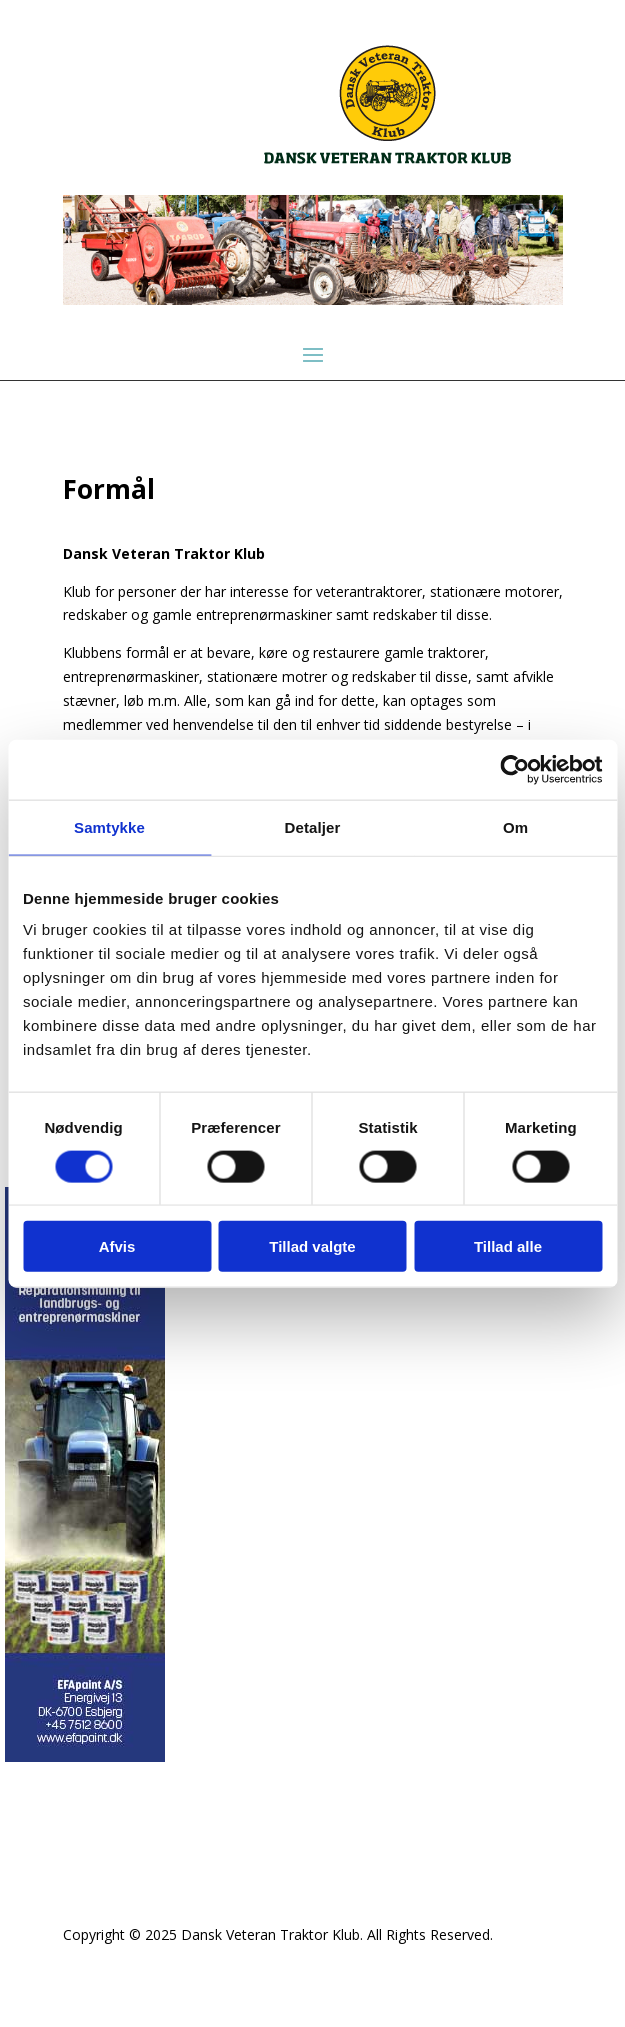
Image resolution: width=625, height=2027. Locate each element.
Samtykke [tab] (109, 826)
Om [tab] (515, 826)
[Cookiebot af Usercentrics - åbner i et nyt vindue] (514, 769)
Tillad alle (508, 1246)
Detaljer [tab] (313, 826)
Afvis (117, 1246)
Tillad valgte (312, 1246)
